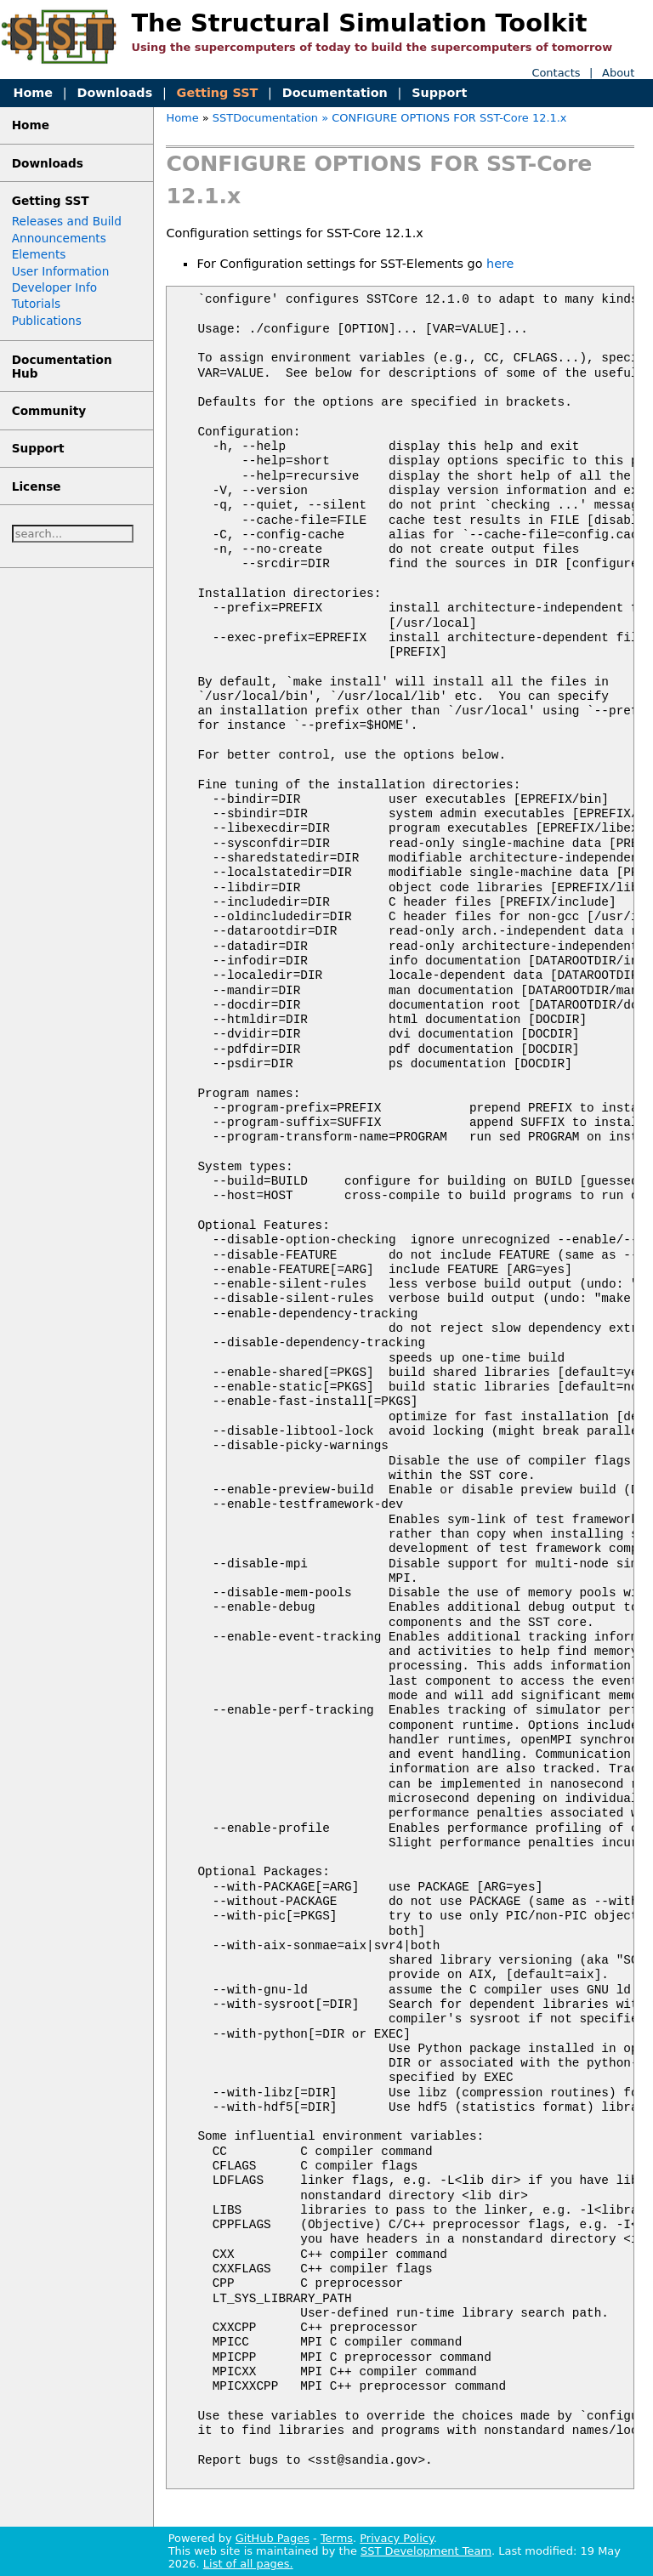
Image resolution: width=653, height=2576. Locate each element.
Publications (47, 320)
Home (33, 93)
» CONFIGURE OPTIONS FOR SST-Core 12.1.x (443, 117)
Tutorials (36, 303)
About (618, 72)
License (36, 486)
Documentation (335, 93)
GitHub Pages (272, 2538)
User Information (61, 271)
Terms (337, 2538)
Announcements (59, 238)
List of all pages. (248, 2563)
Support (439, 93)
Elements (39, 254)
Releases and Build (67, 221)
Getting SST (217, 93)
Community (49, 411)
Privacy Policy (396, 2538)
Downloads (114, 93)
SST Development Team (426, 2551)
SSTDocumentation (265, 117)
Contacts (555, 72)
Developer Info (55, 287)
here (500, 263)
